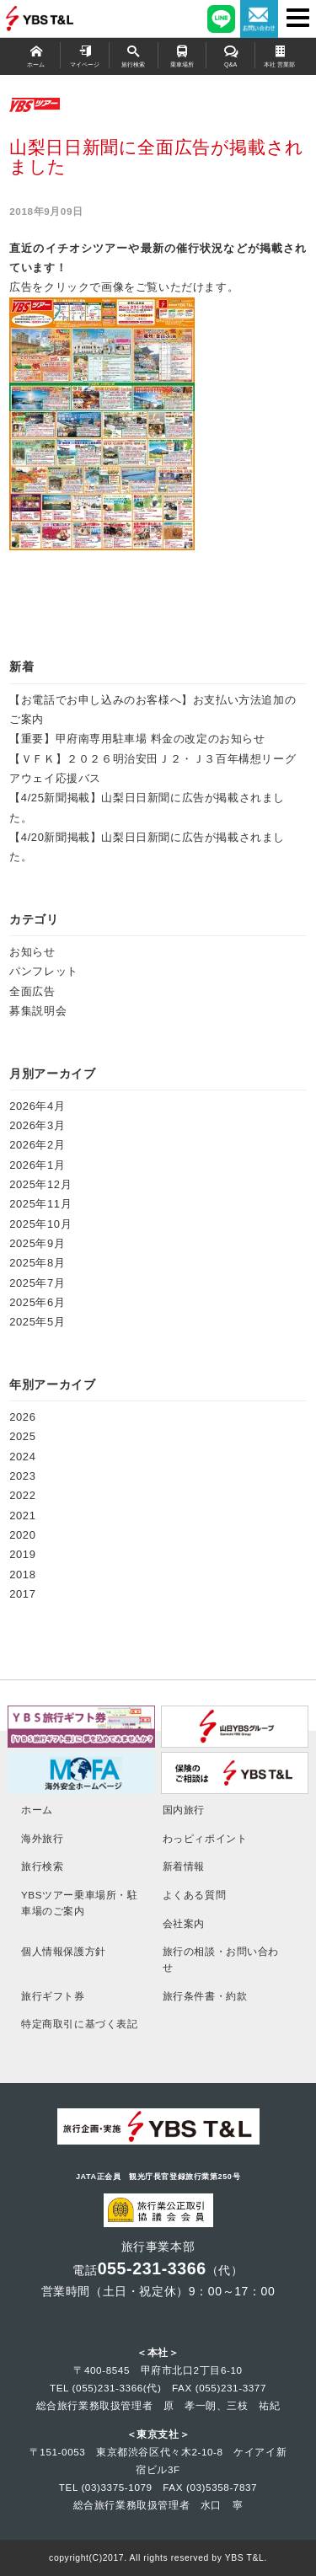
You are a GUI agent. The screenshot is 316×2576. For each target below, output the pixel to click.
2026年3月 (37, 1125)
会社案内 (184, 1923)
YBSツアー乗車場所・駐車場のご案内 (79, 1902)
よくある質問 (195, 1894)
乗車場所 (182, 55)
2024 (22, 1456)
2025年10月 (40, 1224)
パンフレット (43, 971)
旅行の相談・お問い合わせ (221, 1959)
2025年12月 (40, 1184)
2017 (22, 1594)
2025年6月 (37, 1302)
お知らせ (32, 951)
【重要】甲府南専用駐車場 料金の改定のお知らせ (137, 738)
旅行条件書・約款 (205, 1995)
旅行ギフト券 (53, 1995)
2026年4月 (37, 1106)
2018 (22, 1574)
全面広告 (32, 991)
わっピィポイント (205, 1838)
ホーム (36, 55)
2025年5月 (37, 1321)
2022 (22, 1495)
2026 (22, 1417)
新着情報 (184, 1866)
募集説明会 (38, 1010)
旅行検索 (134, 55)
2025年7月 (37, 1283)
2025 (22, 1436)
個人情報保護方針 (63, 1951)
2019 (22, 1554)
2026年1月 (37, 1165)
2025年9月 (37, 1243)
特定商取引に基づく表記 (79, 2023)
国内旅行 (184, 1809)
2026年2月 (37, 1144)
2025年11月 (40, 1203)
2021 (22, 1515)
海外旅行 (42, 1838)
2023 (22, 1476)
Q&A (230, 55)
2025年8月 (37, 1262)
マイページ (85, 55)
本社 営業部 (279, 55)
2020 (22, 1535)
